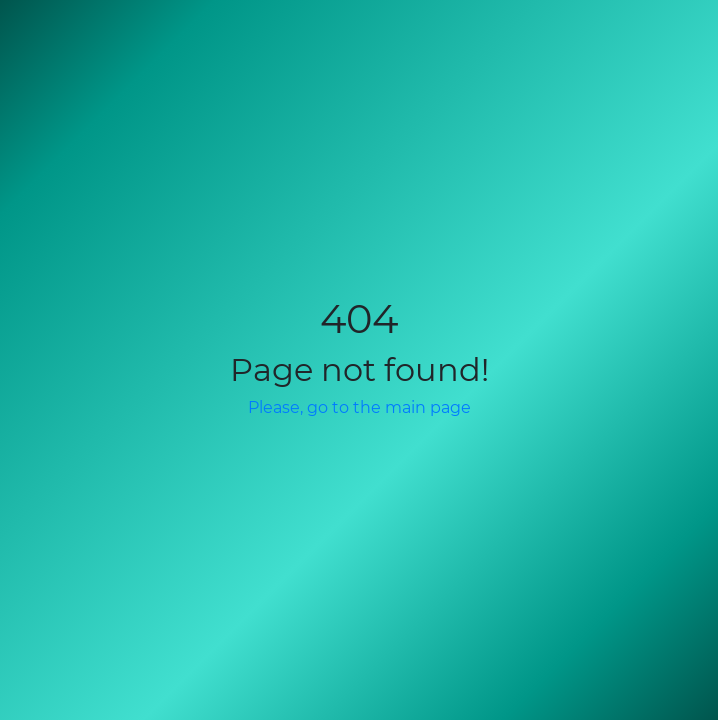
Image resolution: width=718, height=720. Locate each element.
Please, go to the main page (359, 407)
